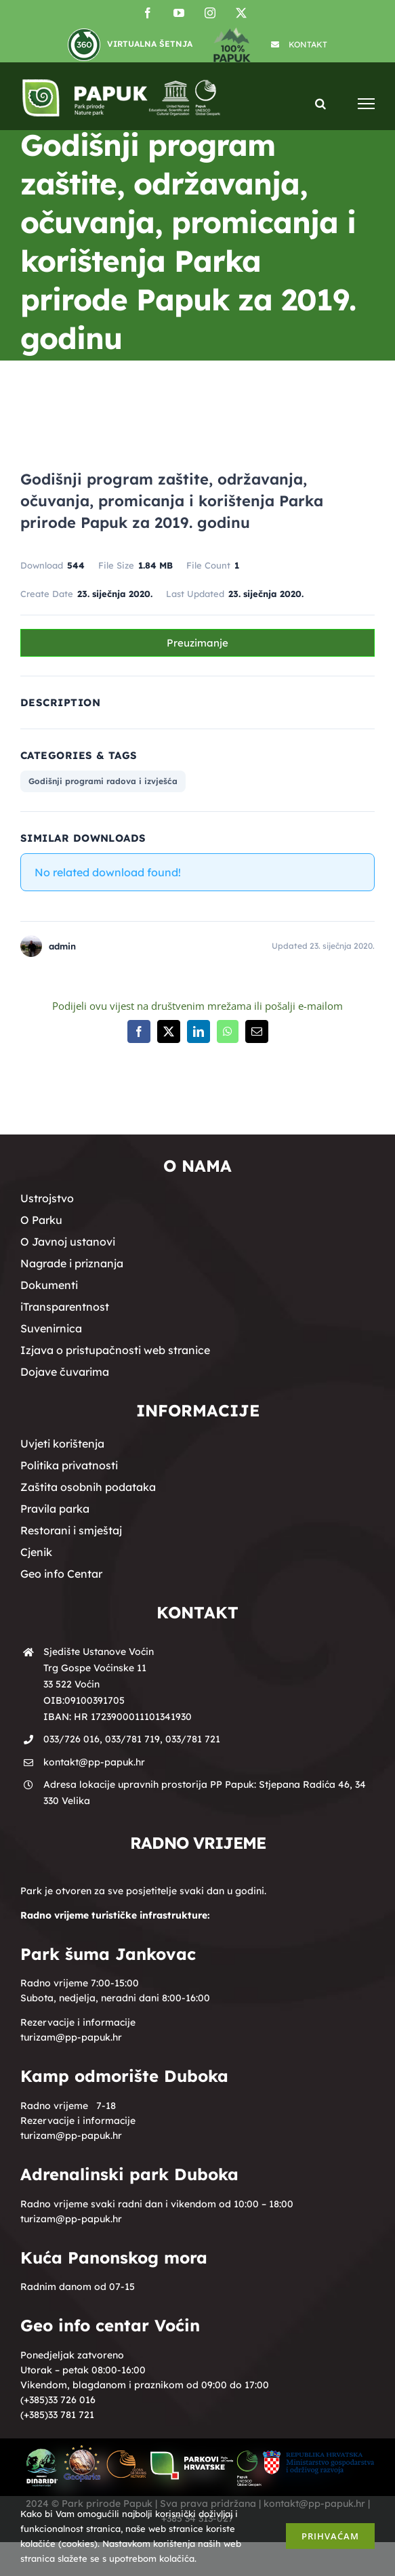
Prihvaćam (330, 2536)
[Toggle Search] (320, 102)
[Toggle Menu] (366, 103)
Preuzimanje (197, 642)
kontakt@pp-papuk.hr (94, 1762)
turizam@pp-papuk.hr (71, 2037)
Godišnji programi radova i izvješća (103, 781)
